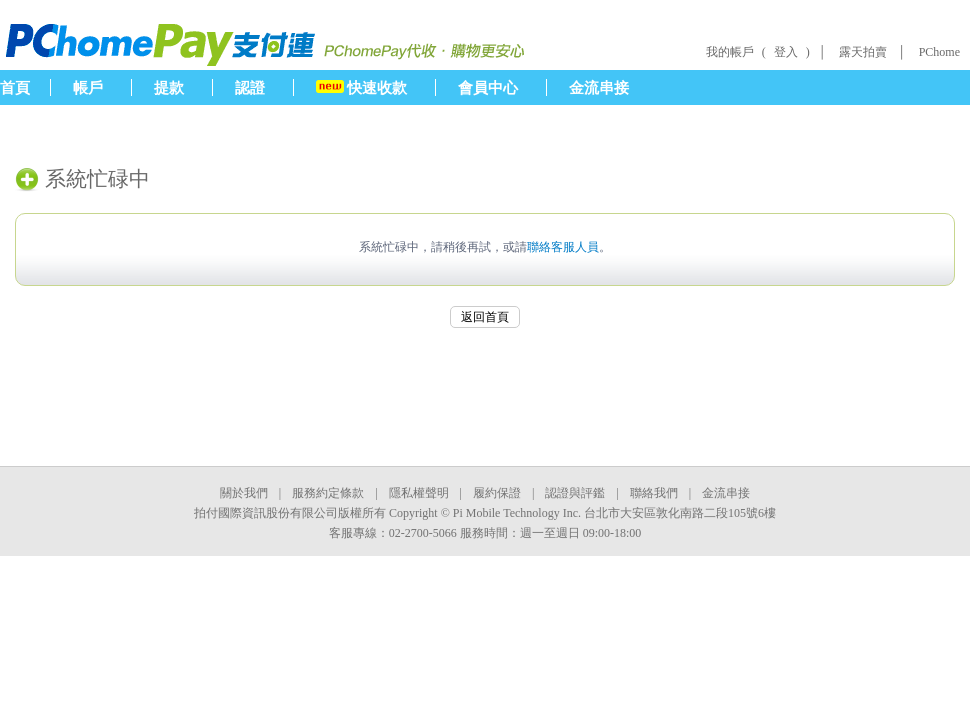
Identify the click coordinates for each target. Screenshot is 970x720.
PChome (939, 52)
